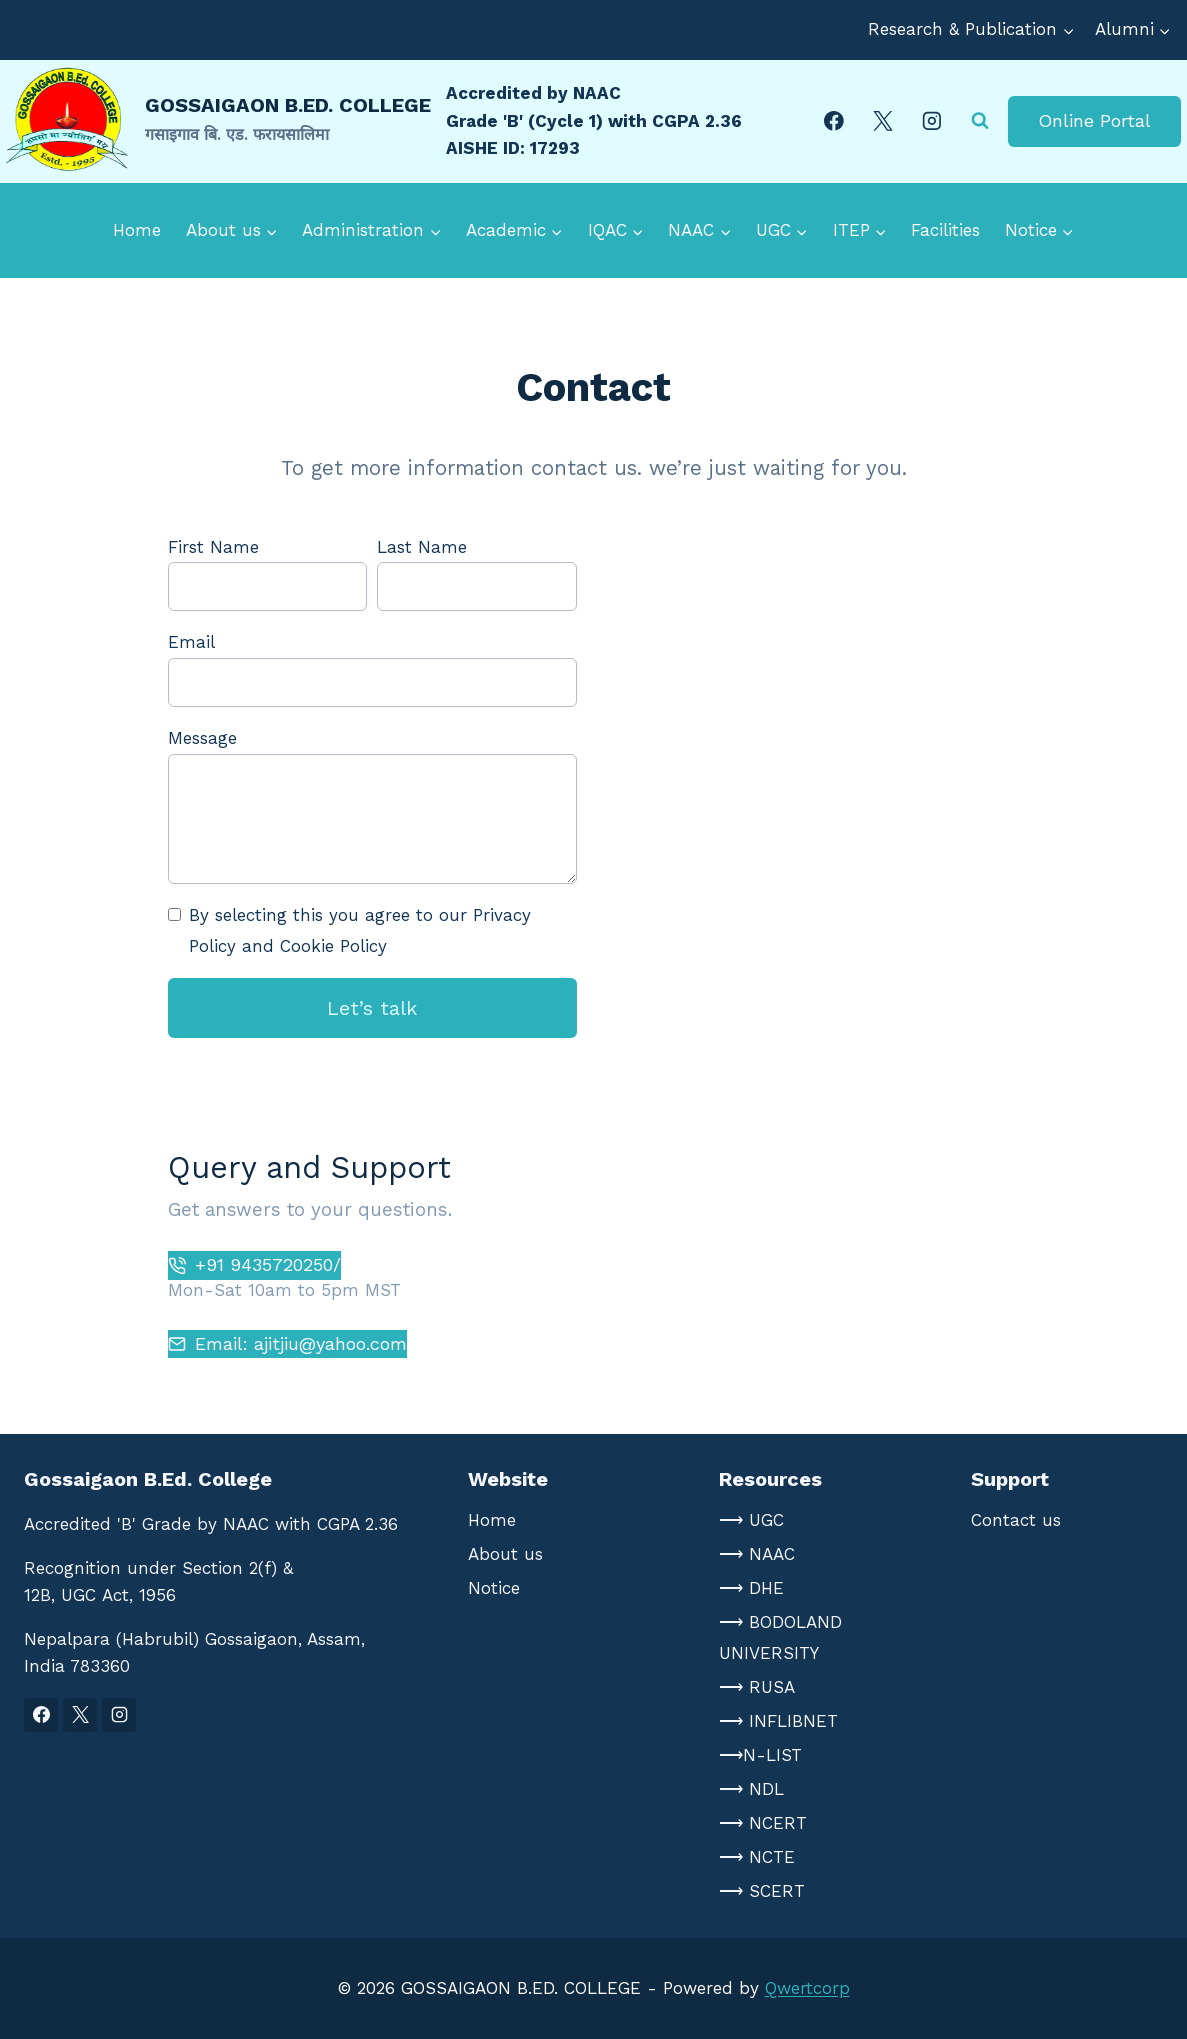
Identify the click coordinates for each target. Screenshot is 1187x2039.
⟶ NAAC (757, 1554)
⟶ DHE (751, 1588)
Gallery (678, 325)
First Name (213, 547)
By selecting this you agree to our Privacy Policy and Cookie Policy (360, 930)
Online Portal (1094, 120)
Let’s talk (372, 1008)
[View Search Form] (980, 121)
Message (202, 738)
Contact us (1016, 1520)
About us (505, 1554)
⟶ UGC (751, 1520)
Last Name (422, 547)
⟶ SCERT (762, 1891)
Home (137, 230)
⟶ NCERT (763, 1823)
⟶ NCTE (757, 1857)
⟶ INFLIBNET (778, 1721)
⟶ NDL (751, 1789)
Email (191, 642)
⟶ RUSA (757, 1687)
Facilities (945, 230)
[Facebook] (833, 120)
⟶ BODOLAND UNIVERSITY (780, 1637)
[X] (882, 120)
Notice (494, 1588)
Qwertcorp (807, 1988)
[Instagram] (932, 120)
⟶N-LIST (760, 1755)
